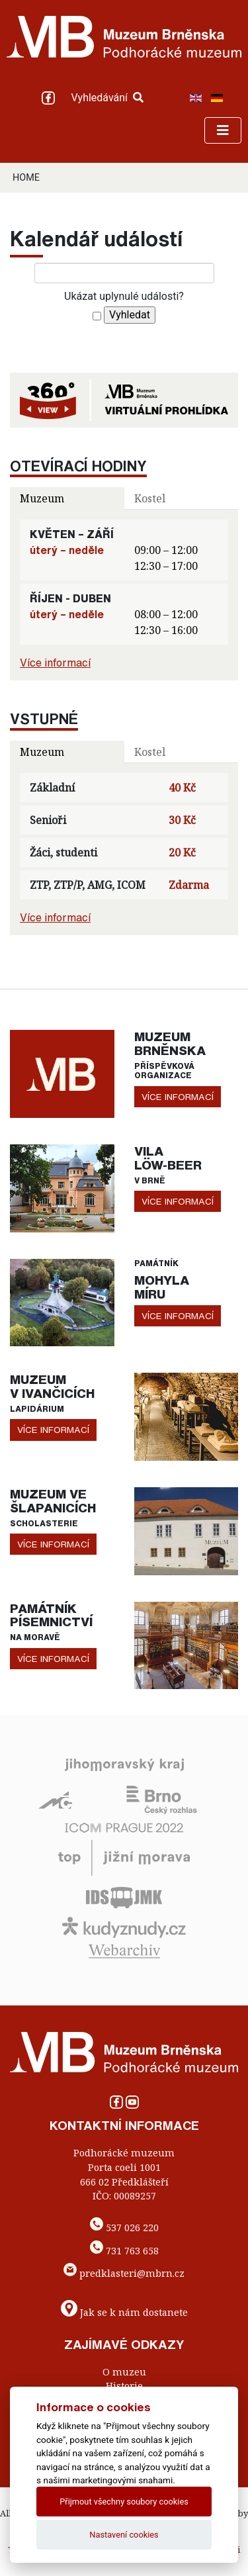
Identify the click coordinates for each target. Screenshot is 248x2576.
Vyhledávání (107, 97)
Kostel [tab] (149, 498)
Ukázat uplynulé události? (124, 296)
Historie (124, 2385)
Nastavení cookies (123, 2535)
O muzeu (124, 2372)
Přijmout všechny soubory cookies (124, 2502)
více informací (178, 1096)
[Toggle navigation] (222, 130)
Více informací (55, 662)
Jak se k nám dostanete (134, 2312)
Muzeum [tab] (42, 498)
